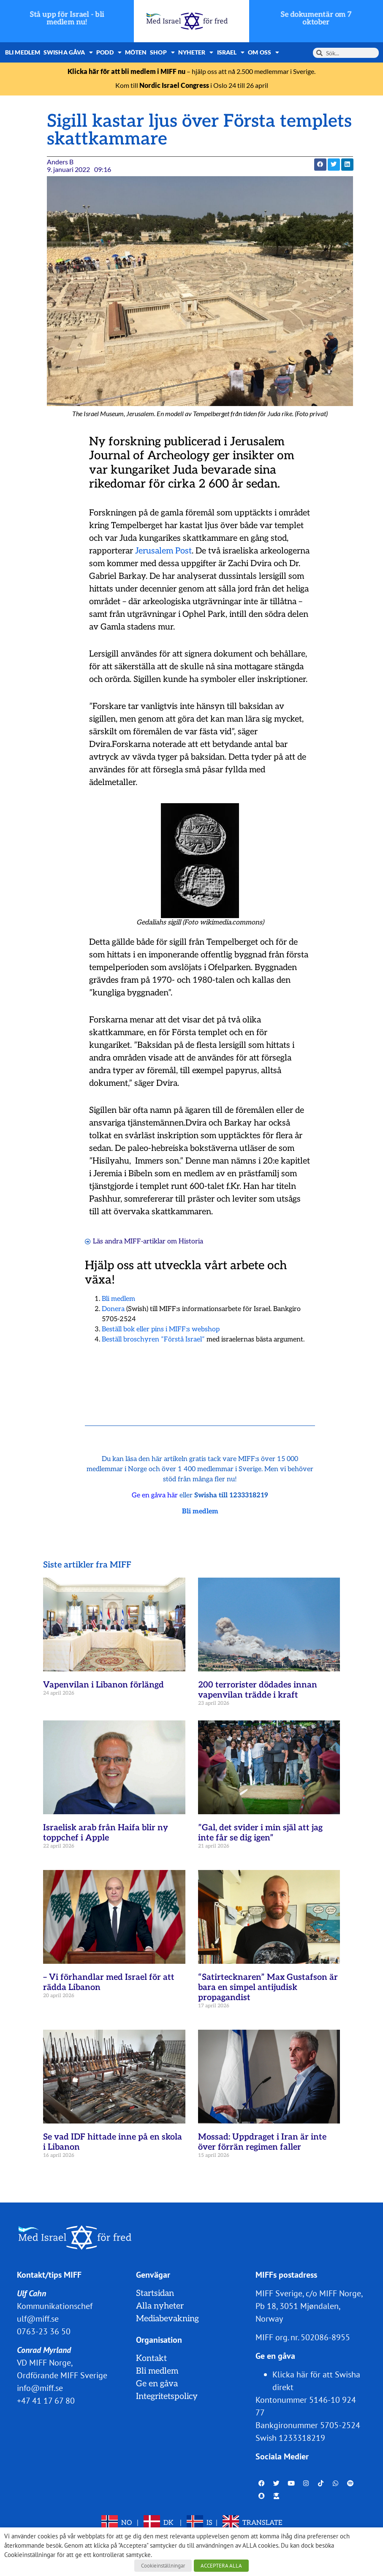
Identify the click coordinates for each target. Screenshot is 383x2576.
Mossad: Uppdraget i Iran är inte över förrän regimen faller (262, 2142)
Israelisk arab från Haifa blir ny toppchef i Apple (105, 1833)
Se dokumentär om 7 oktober (316, 18)
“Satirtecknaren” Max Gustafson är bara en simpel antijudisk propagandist (268, 1987)
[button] (320, 164)
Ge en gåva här (155, 1495)
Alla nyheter (160, 2306)
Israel (231, 52)
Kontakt (151, 2358)
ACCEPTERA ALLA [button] (221, 2565)
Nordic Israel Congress (174, 85)
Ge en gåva (157, 2384)
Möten (136, 52)
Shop (162, 52)
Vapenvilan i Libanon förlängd (103, 1685)
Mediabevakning (167, 2319)
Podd (109, 52)
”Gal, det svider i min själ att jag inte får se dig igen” (260, 1833)
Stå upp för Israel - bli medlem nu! (67, 18)
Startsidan (155, 2293)
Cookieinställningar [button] (163, 2565)
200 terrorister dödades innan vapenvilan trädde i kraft (257, 1690)
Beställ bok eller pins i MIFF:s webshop (161, 1329)
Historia (191, 1242)
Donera (113, 1309)
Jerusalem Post (163, 551)
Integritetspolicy (167, 2396)
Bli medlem (22, 52)
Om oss (263, 52)
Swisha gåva (68, 52)
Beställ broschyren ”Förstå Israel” (153, 1340)
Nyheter (196, 52)
